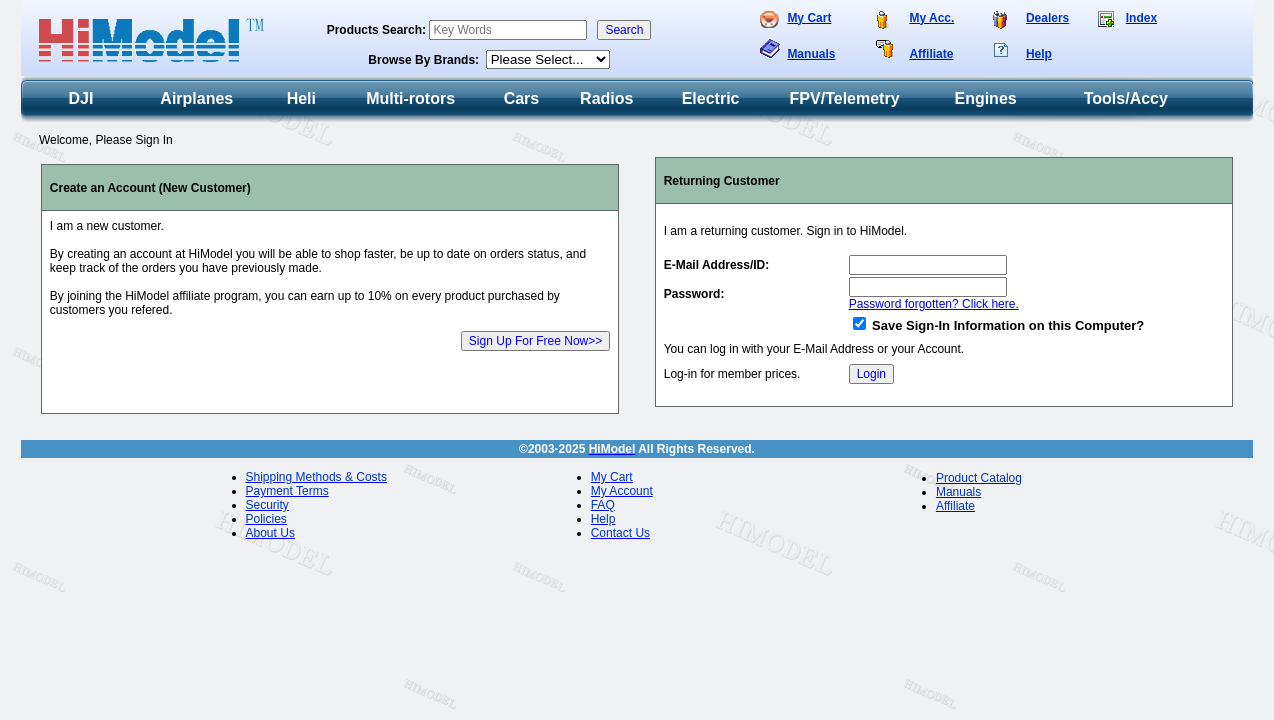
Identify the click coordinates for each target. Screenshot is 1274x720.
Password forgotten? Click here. (934, 304)
